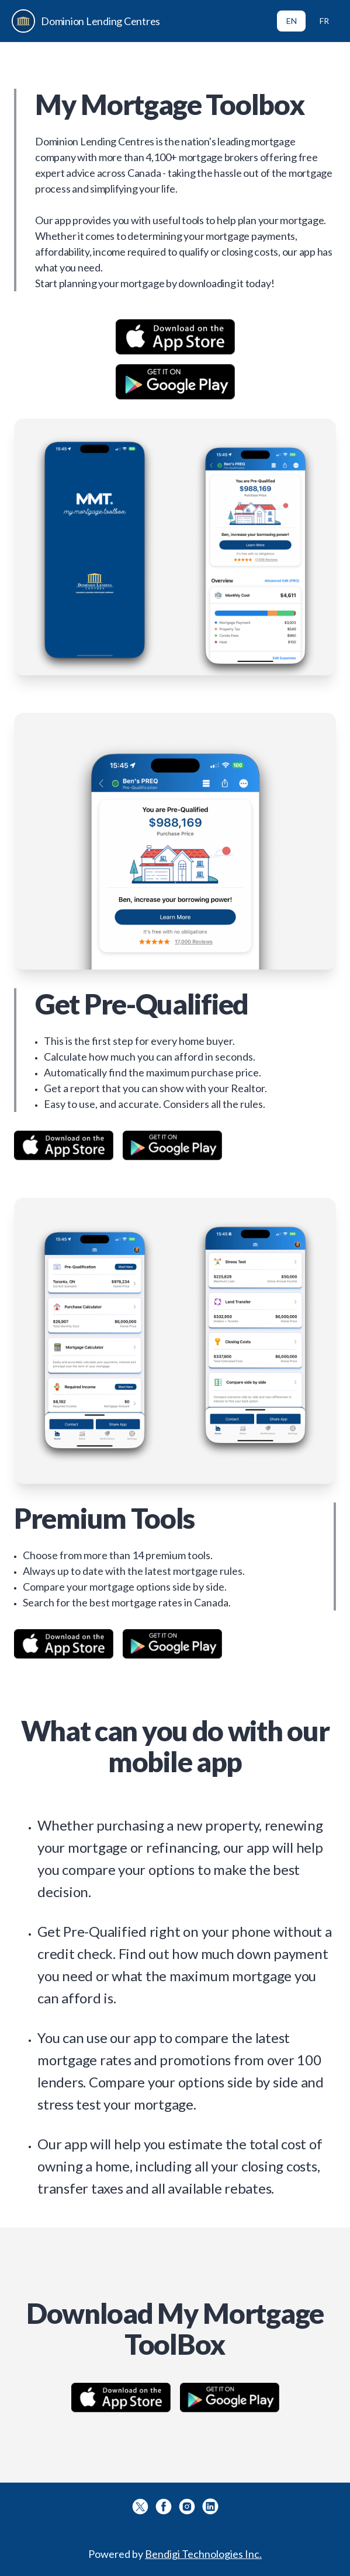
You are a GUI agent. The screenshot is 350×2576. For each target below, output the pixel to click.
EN (291, 21)
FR (324, 21)
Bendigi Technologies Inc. (203, 2553)
